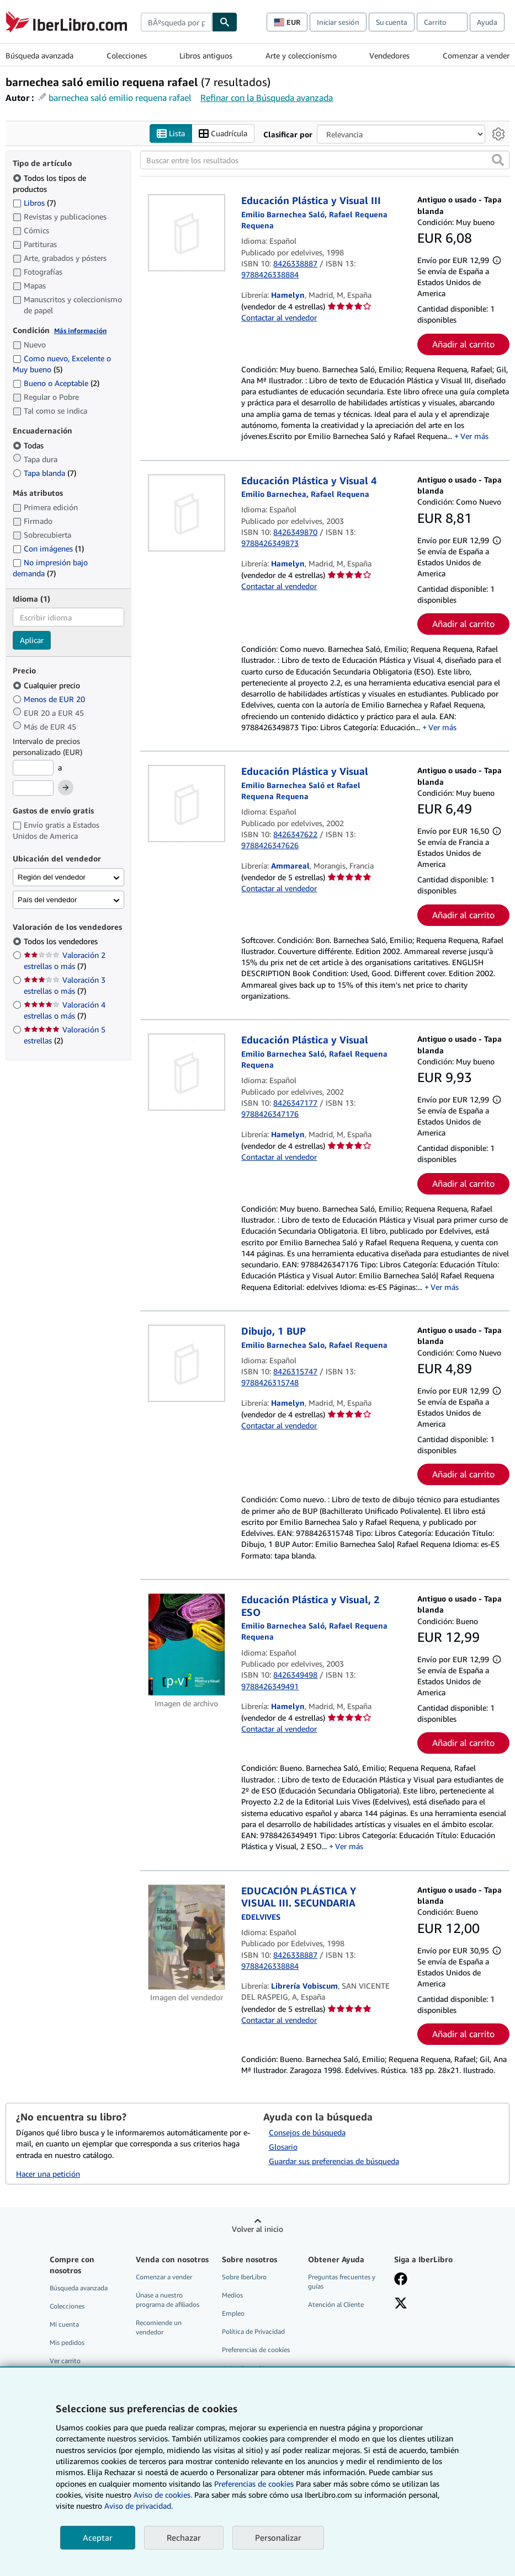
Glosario (283, 2147)
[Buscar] (225, 22)
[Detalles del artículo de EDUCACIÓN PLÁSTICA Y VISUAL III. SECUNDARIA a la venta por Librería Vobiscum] (186, 1937)
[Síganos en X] (400, 2304)
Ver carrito (65, 2361)
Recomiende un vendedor (159, 2328)
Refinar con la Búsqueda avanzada (266, 97)
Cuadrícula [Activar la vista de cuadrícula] (223, 133)
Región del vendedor (52, 877)
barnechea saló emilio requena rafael (120, 97)
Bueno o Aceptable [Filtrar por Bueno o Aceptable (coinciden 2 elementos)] (56, 383)
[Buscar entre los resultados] (324, 160)
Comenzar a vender (476, 55)
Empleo (233, 2314)
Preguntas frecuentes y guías (341, 2281)
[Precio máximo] (33, 788)
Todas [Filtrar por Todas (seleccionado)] (29, 445)
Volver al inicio (257, 2229)
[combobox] (176, 22)
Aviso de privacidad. (138, 2505)
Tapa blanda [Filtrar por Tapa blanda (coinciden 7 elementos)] (44, 473)
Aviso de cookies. (163, 2494)
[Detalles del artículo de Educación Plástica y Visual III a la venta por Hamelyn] (186, 233)
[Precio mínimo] (33, 767)
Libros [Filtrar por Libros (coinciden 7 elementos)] (34, 202)
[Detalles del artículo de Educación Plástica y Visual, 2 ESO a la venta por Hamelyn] (186, 1645)
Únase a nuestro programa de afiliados (167, 2300)
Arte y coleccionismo (301, 55)
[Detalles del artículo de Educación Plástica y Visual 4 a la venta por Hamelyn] (186, 512)
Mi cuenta (64, 2325)
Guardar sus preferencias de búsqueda (334, 2161)
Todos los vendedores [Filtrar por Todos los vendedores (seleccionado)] (62, 941)
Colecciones (127, 55)
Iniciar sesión (338, 22)
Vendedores (389, 55)
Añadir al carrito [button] (463, 344)
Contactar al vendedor (279, 318)
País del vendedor (47, 900)
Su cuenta (391, 22)
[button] (498, 160)
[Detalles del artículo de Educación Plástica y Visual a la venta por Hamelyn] (186, 1072)
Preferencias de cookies (254, 2483)
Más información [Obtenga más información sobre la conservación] (80, 330)
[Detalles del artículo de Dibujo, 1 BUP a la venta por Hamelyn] (186, 1363)
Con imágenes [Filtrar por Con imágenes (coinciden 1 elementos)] (48, 548)
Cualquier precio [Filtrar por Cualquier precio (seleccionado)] (47, 685)
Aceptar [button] (98, 2537)
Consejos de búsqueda (307, 2133)
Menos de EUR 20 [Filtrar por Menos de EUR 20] (50, 699)
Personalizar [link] (278, 2537)
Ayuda (487, 22)
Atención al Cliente (336, 2305)
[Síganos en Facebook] (400, 2279)
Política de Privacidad (253, 2332)
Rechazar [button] (184, 2537)
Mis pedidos (67, 2343)
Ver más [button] (474, 436)
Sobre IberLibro (244, 2277)
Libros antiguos (205, 55)
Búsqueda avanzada (39, 55)
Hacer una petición (48, 2173)
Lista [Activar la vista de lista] (171, 133)
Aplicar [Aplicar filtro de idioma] (32, 640)
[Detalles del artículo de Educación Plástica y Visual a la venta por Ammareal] (186, 804)
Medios (232, 2295)
